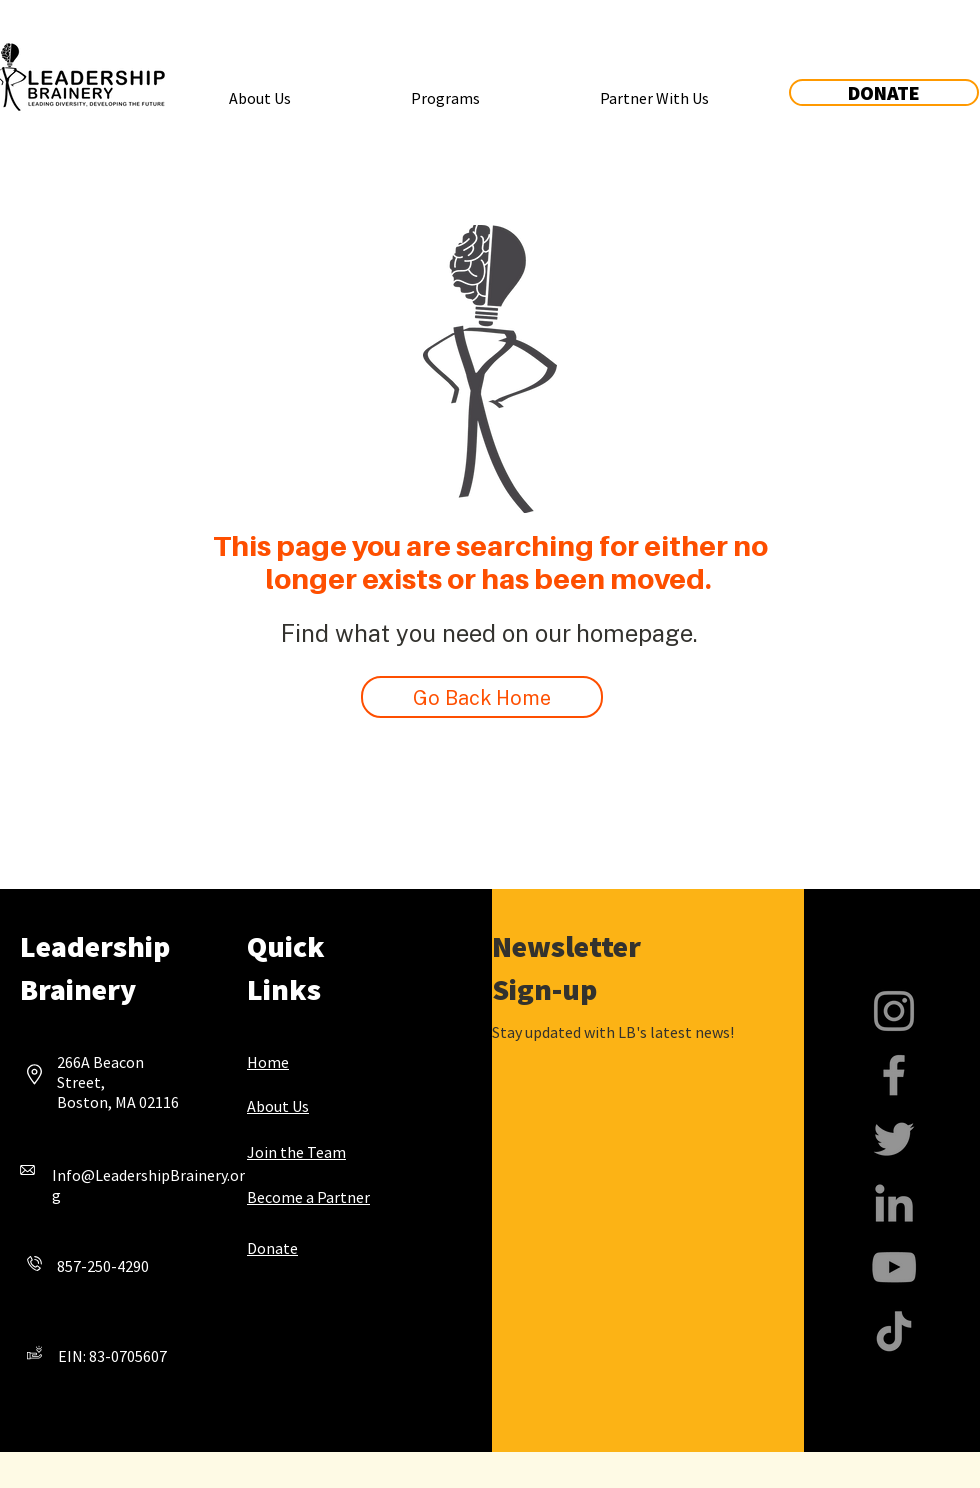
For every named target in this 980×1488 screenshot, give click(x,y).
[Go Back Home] (482, 697)
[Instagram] (894, 1011)
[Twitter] (894, 1139)
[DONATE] (884, 92)
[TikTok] (894, 1331)
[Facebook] (894, 1075)
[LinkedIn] (894, 1203)
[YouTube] (894, 1267)
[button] (260, 89)
